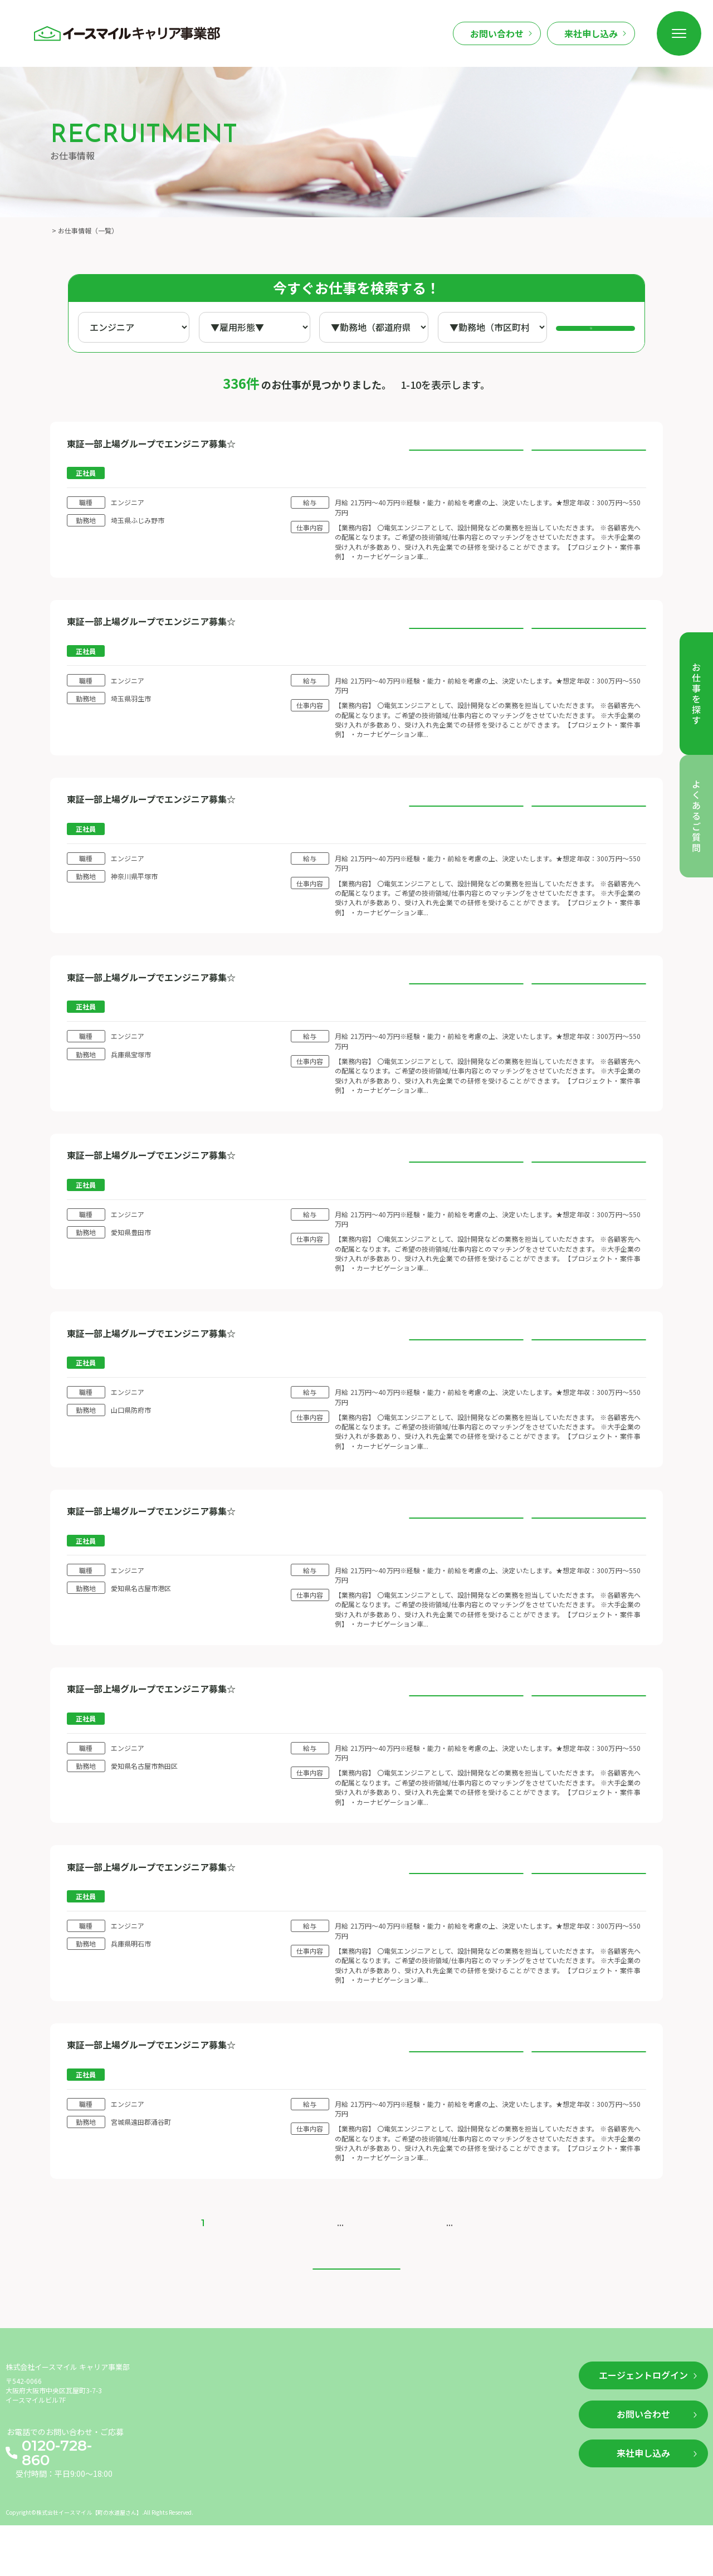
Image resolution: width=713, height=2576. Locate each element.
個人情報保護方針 (403, 2467)
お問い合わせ (497, 33)
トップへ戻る (356, 2317)
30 (407, 2259)
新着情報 (245, 2428)
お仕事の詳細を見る (466, 454)
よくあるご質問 (316, 2428)
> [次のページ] (450, 2259)
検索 (603, 328)
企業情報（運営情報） (411, 2428)
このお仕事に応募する (588, 454)
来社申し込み (591, 33)
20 (382, 2259)
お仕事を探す (178, 2428)
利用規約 (387, 2447)
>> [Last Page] (472, 2259)
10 (357, 2259)
